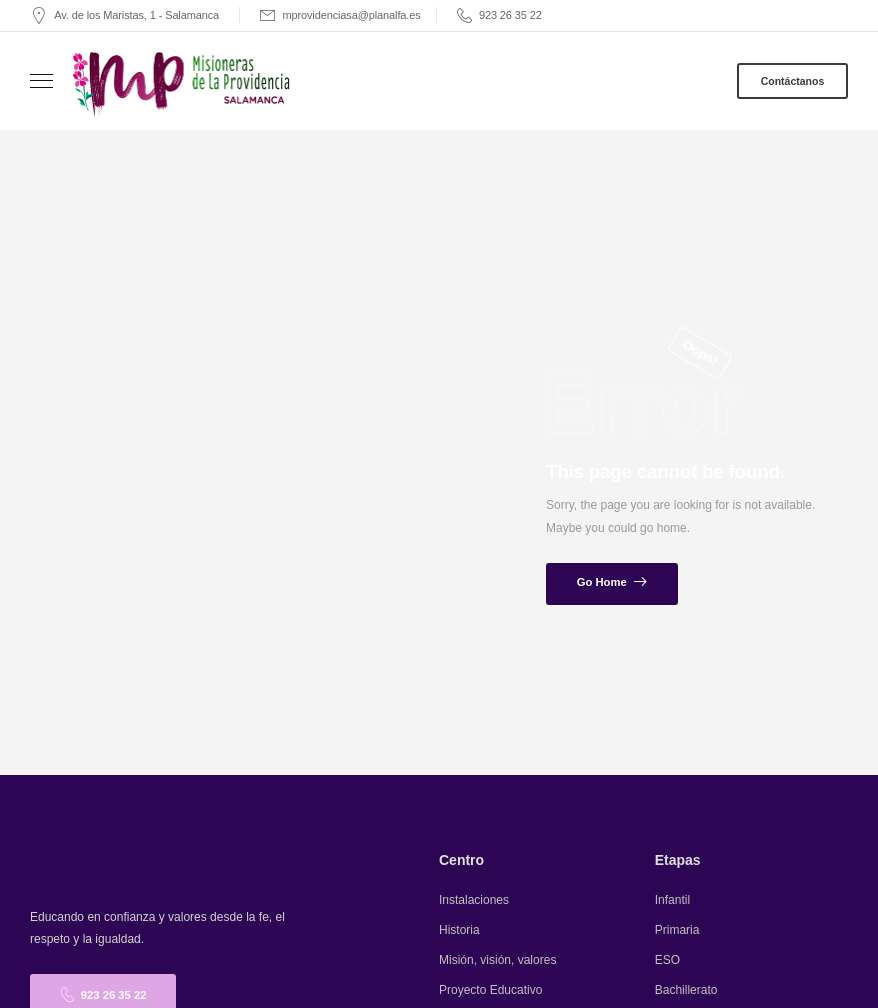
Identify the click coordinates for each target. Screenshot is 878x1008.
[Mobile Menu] (41, 81)
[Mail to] (124, 15)
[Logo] (183, 83)
